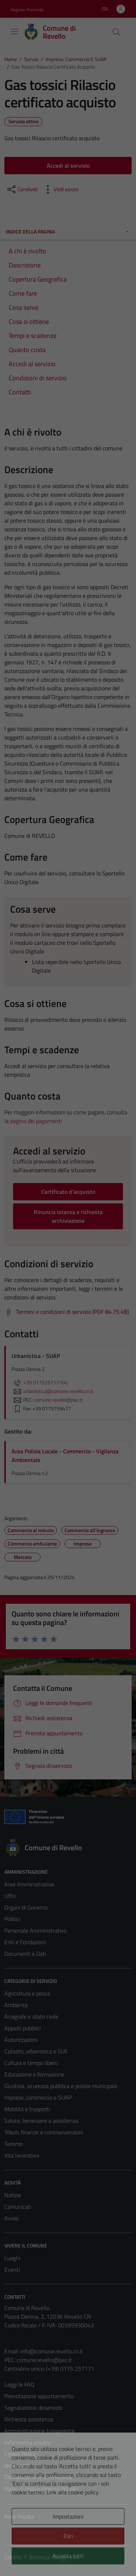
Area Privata (19, 2516)
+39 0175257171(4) (40, 1382)
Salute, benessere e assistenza (41, 2120)
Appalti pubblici (22, 2028)
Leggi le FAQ (19, 2384)
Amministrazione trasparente (39, 2430)
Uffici (10, 1895)
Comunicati (17, 2206)
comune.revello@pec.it (44, 2360)
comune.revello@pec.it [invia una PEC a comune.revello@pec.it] (58, 1400)
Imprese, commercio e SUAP (38, 2097)
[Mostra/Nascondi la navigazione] (14, 31)
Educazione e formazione (34, 2074)
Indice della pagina (68, 231)
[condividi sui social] (21, 189)
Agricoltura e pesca (27, 1993)
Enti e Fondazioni (25, 1942)
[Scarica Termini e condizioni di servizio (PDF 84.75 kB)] (66, 1312)
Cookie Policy (20, 2453)
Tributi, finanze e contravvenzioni (43, 2132)
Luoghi (12, 2258)
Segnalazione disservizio (33, 2407)
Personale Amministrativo (35, 1930)
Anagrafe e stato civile (31, 2016)
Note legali (17, 2465)
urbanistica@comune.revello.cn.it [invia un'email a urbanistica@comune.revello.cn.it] (52, 1391)
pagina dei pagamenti (36, 1120)
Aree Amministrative (29, 1884)
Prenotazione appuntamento (39, 2396)
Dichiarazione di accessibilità (38, 2477)
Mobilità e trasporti (27, 2109)
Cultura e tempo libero (31, 2062)
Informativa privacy (27, 2442)
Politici (12, 1919)
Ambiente (16, 2005)
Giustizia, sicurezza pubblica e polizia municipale (61, 2086)
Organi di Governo (26, 1907)
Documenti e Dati (25, 1953)
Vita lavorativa (21, 2155)
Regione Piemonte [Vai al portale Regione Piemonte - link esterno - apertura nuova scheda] (27, 9)
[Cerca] (116, 32)
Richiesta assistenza (28, 2419)
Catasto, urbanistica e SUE (36, 2051)
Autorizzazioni (21, 2039)
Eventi (12, 2269)
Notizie (12, 2195)
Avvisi (11, 2218)
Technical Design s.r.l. (54, 2557)
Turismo (13, 2143)
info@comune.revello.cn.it (51, 2351)
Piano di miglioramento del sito (41, 2488)
